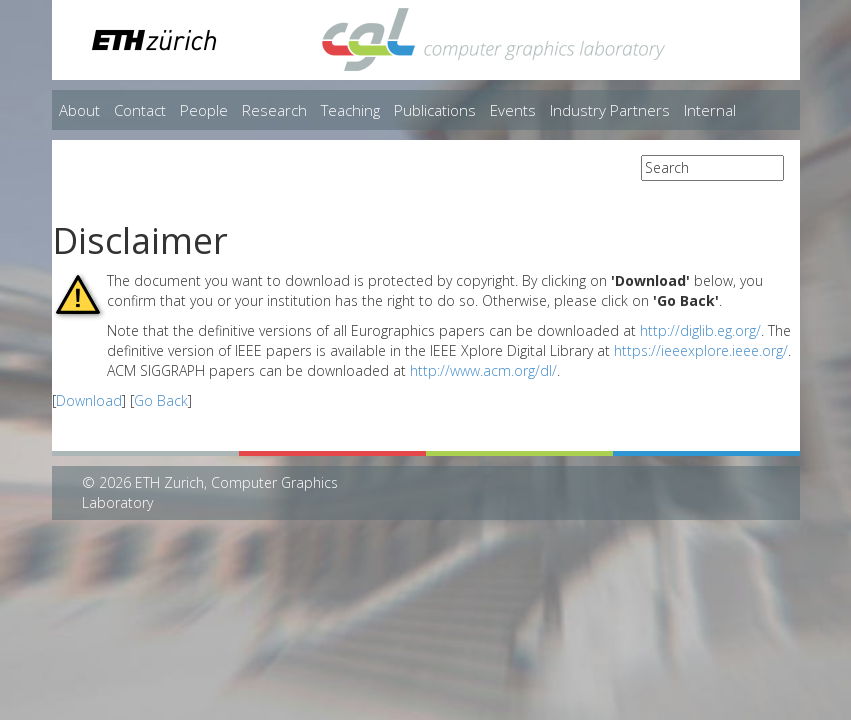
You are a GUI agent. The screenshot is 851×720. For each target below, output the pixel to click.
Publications (435, 110)
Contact (140, 110)
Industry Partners (610, 110)
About (79, 110)
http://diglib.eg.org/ (700, 330)
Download (89, 400)
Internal (710, 110)
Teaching (350, 110)
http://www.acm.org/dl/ (483, 370)
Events (513, 110)
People (204, 110)
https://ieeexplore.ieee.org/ (701, 350)
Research (274, 110)
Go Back (161, 400)
